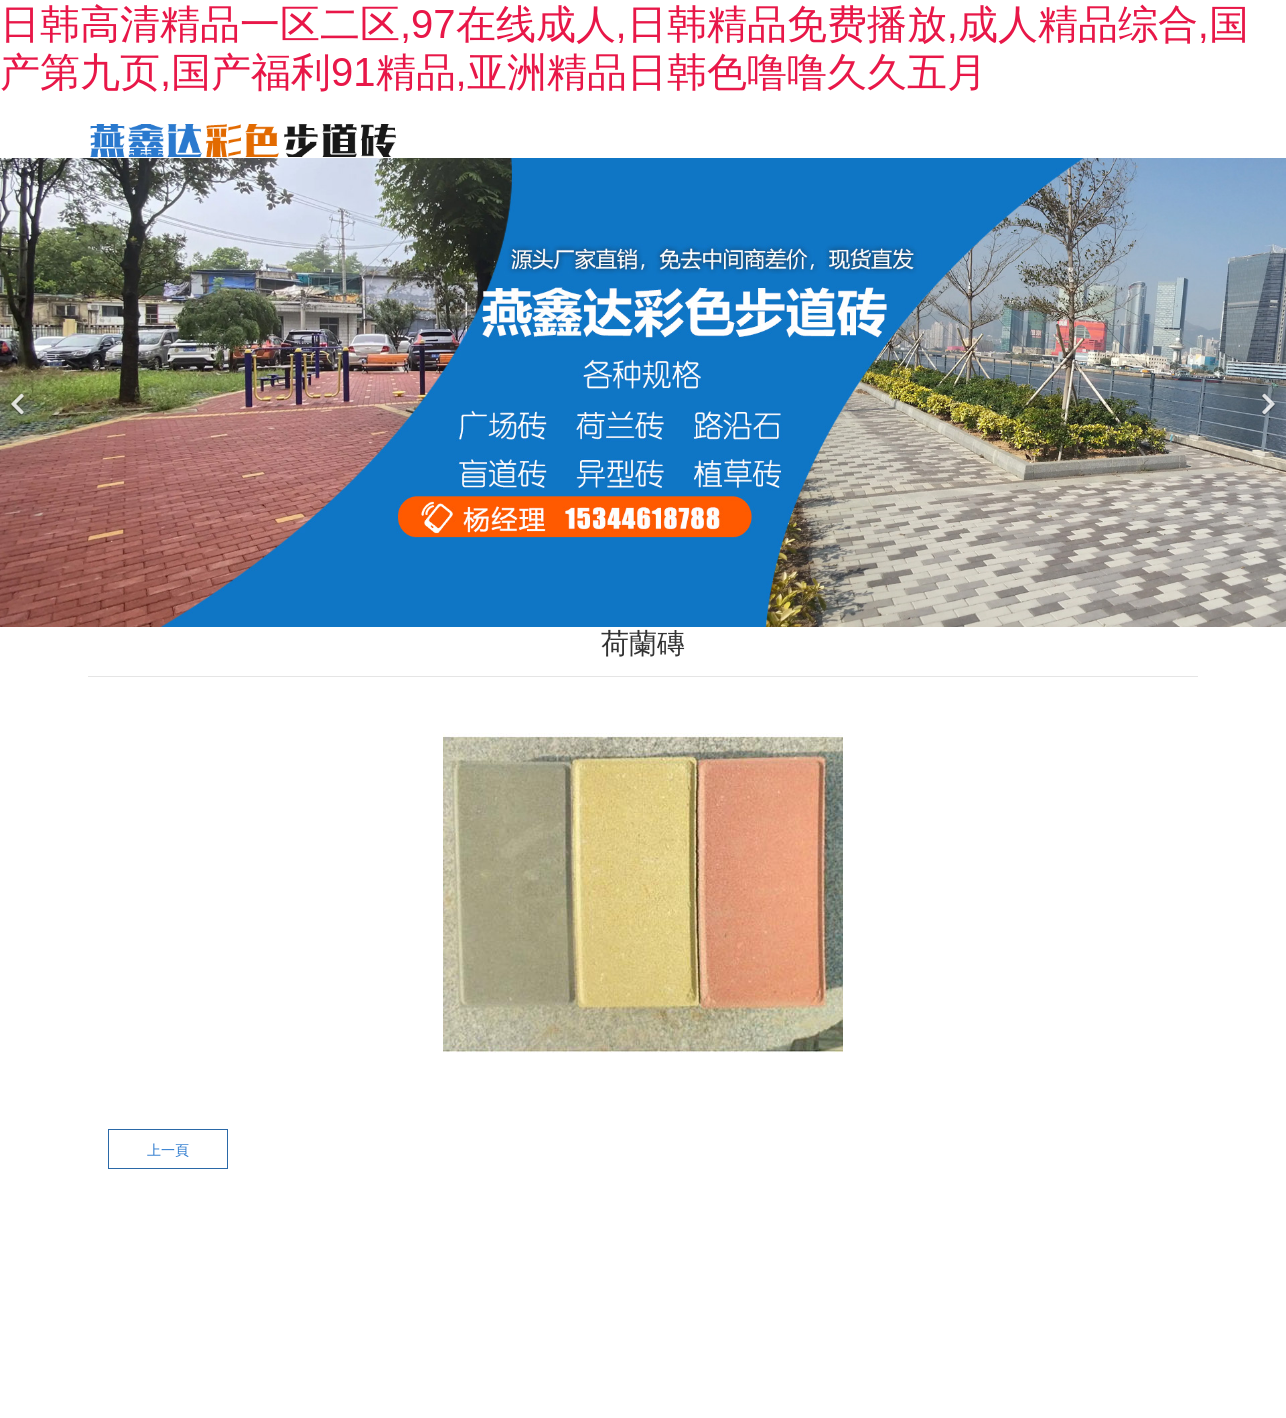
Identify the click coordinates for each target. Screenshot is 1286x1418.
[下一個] (1266, 422)
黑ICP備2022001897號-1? (721, 1289)
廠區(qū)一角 (1139, 138)
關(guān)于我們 (611, 138)
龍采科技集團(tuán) (971, 1289)
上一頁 (168, 1180)
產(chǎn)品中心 (761, 138)
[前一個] (20, 422)
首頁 (500, 138)
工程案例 (888, 138)
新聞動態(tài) (1006, 138)
